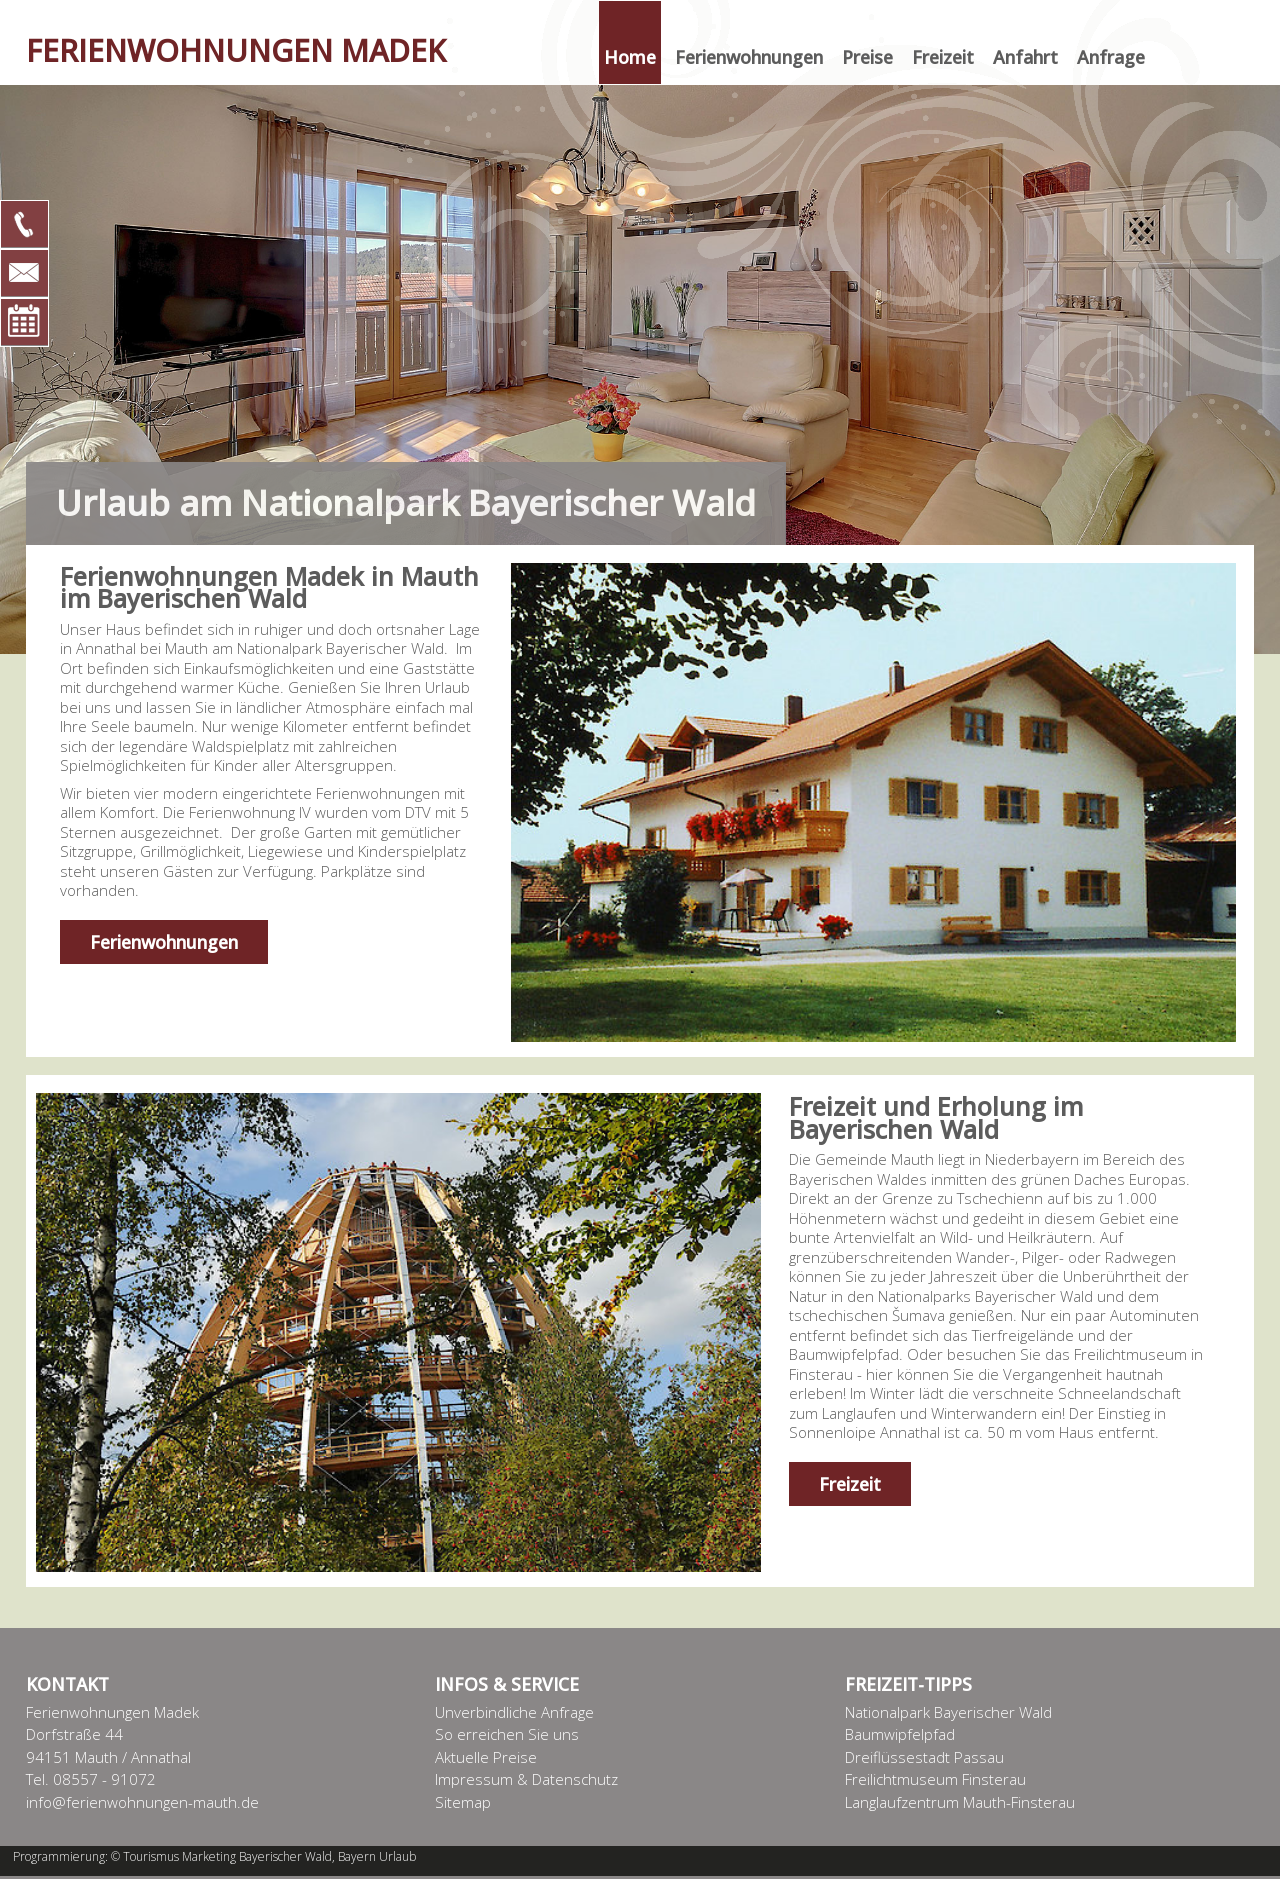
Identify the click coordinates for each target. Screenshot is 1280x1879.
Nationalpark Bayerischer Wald (948, 1712)
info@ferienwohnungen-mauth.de (142, 1802)
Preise (867, 57)
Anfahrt (1025, 57)
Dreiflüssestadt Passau (924, 1757)
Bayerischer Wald (285, 1856)
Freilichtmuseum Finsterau (935, 1779)
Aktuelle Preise (486, 1757)
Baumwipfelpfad (900, 1734)
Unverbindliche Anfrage (514, 1712)
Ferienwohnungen (749, 57)
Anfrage (1111, 57)
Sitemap (463, 1802)
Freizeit (943, 57)
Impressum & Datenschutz (526, 1779)
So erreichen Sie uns (507, 1734)
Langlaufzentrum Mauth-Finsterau (960, 1802)
